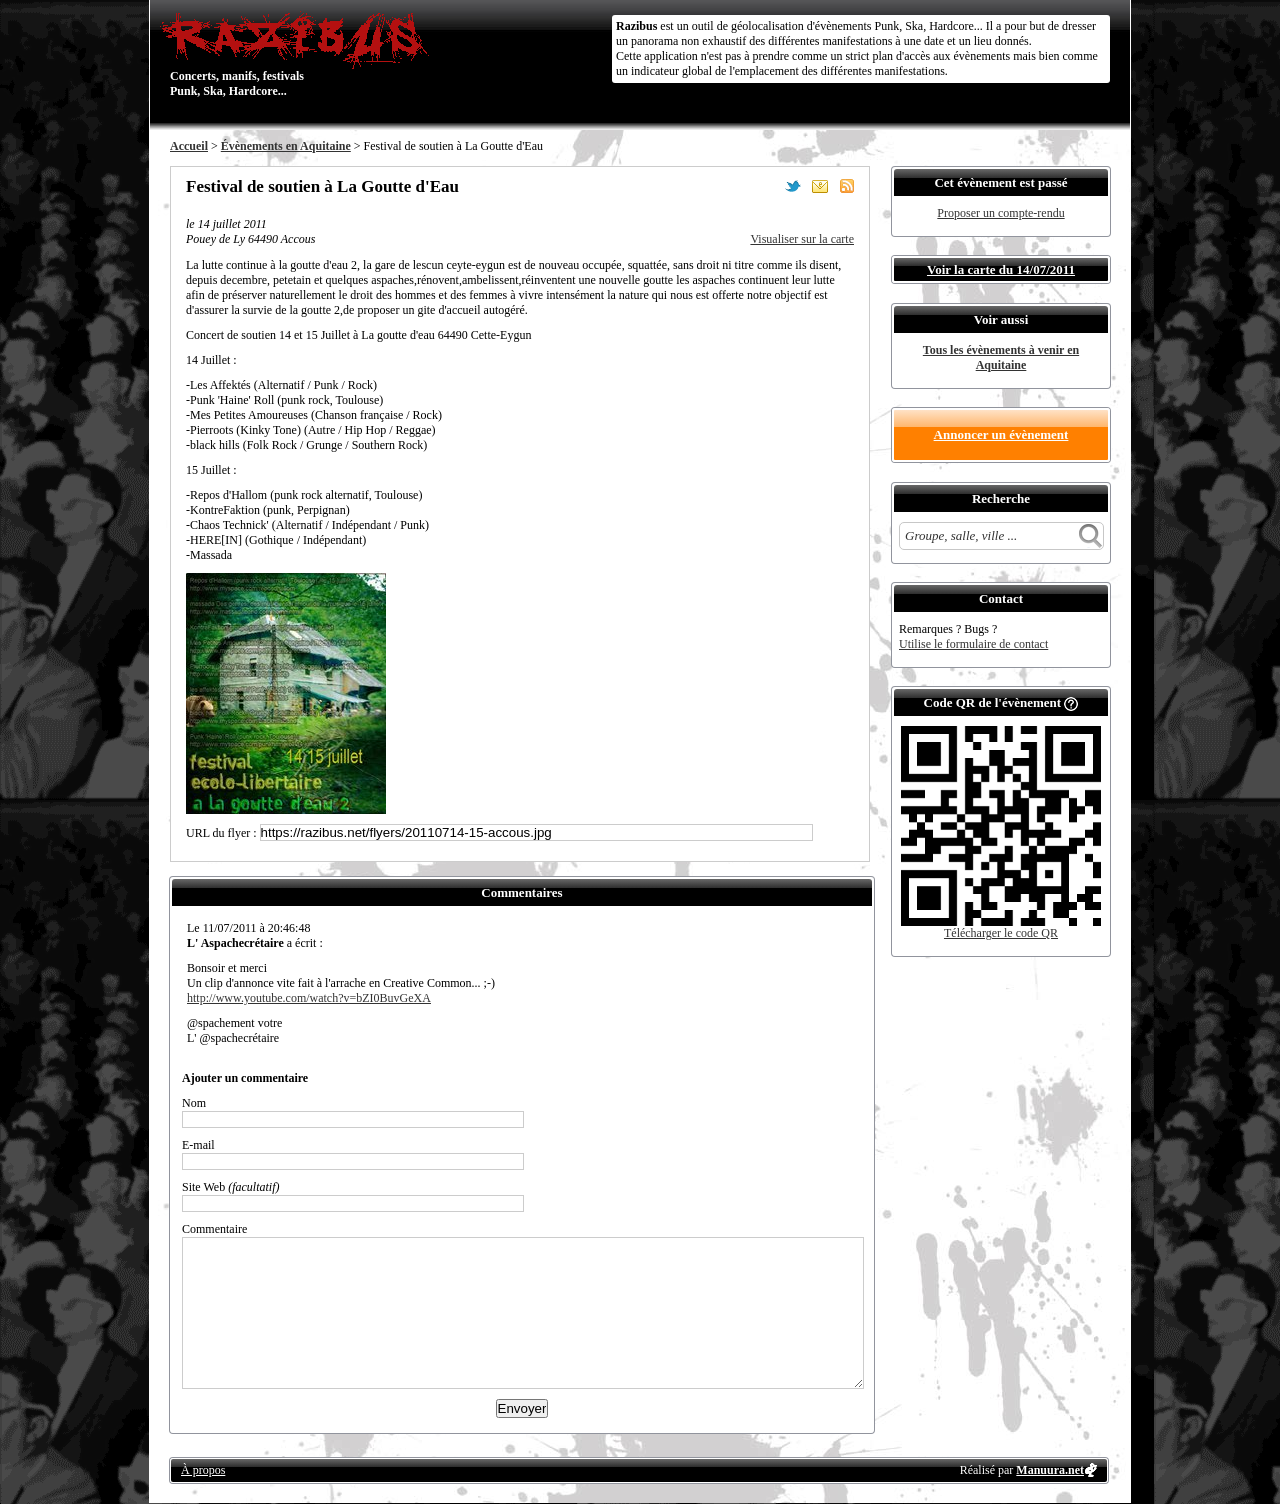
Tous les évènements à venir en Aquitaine (1001, 357)
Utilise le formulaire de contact (973, 644)
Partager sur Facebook (766, 186)
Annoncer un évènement (1001, 434)
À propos (203, 1470)
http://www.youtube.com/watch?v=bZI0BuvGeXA (309, 998)
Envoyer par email (820, 186)
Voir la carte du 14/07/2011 (1001, 269)
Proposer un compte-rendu (1000, 213)
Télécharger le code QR (1001, 933)
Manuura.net (1050, 1470)
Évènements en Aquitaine (286, 146)
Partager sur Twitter (793, 186)
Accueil (189, 146)
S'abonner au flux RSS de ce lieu (847, 186)
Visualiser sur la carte (802, 239)
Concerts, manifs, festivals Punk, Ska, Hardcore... (299, 54)
